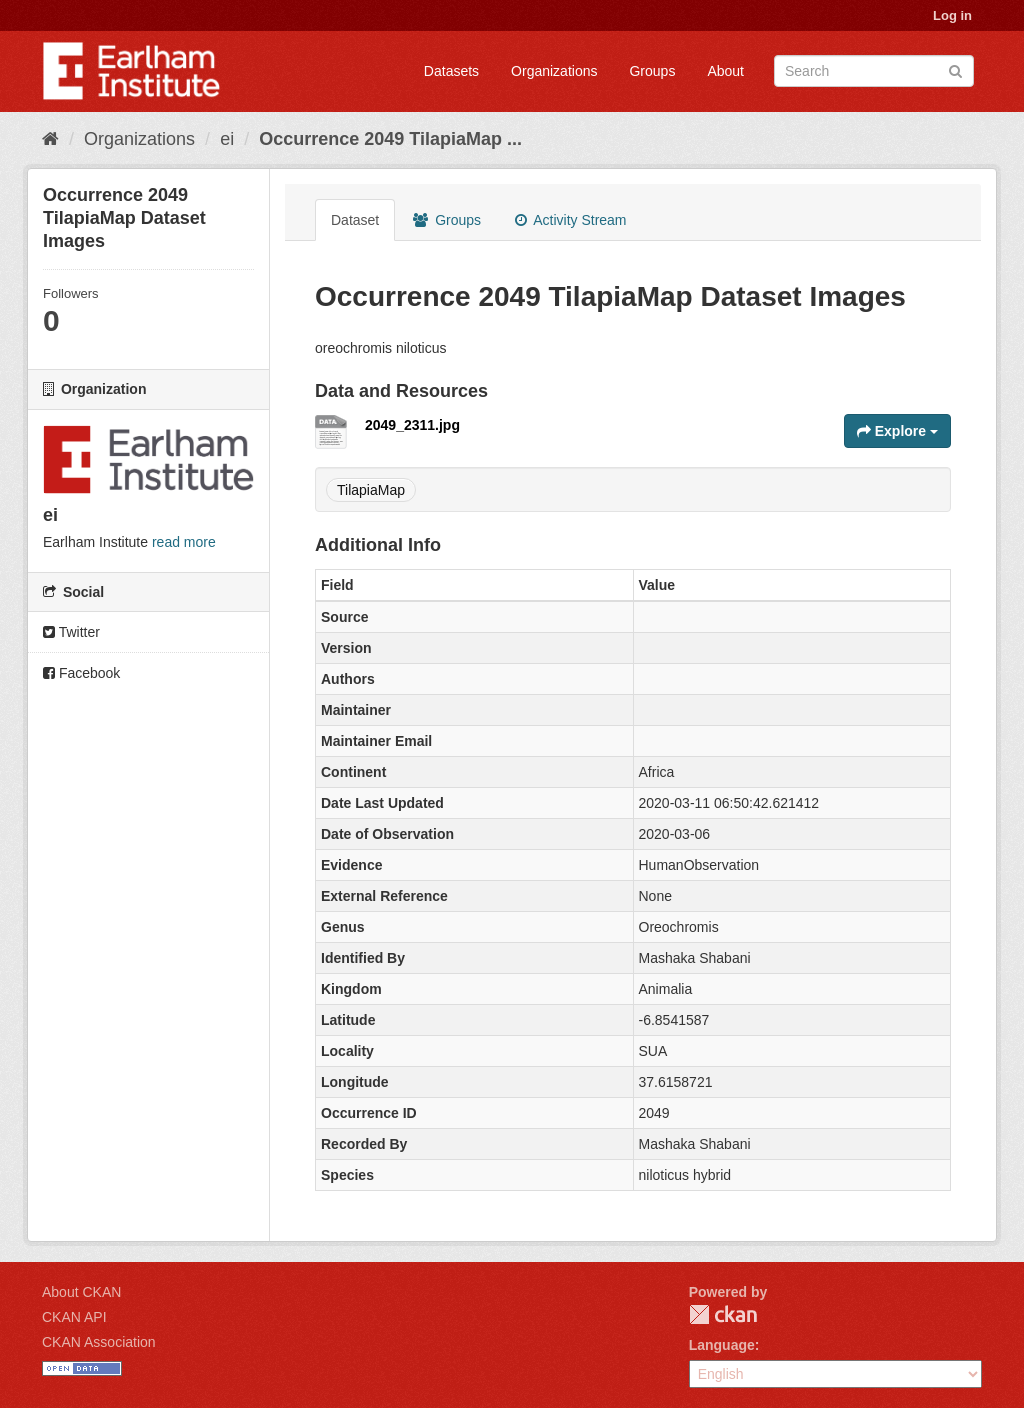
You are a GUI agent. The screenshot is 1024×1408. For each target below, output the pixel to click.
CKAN (723, 1314)
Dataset (355, 220)
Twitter (71, 632)
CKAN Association (99, 1342)
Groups (652, 71)
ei (227, 139)
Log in (952, 15)
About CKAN (81, 1292)
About (725, 71)
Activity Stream (570, 220)
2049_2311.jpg (412, 425)
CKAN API (74, 1317)
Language (722, 1345)
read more (184, 542)
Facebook (81, 673)
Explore (897, 431)
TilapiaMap (371, 490)
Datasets (451, 71)
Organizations (554, 71)
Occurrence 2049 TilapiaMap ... (390, 139)
